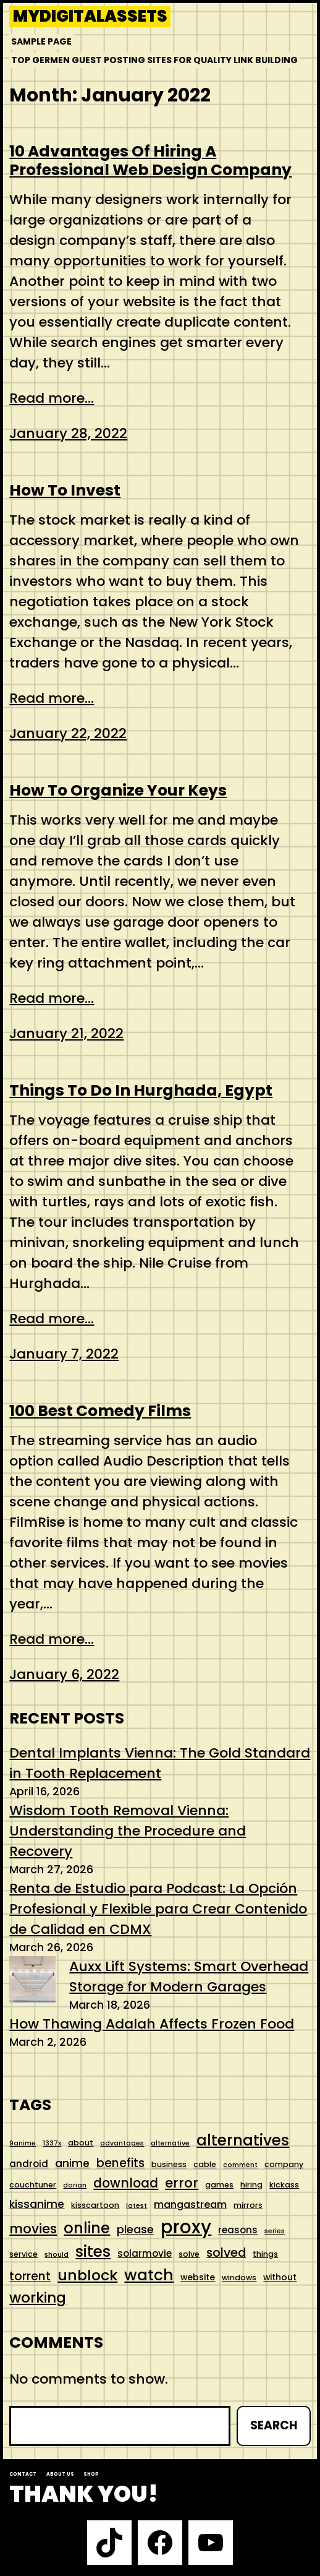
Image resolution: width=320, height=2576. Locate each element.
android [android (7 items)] (28, 2163)
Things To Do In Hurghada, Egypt (140, 1090)
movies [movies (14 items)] (33, 2229)
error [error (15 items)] (181, 2182)
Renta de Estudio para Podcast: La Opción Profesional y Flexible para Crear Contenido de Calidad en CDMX (158, 1909)
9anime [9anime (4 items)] (22, 2143)
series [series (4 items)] (274, 2231)
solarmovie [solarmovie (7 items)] (144, 2253)
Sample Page (41, 41)
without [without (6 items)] (280, 2277)
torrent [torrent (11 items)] (30, 2276)
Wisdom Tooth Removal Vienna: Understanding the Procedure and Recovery (127, 1831)
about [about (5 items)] (80, 2142)
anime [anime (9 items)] (72, 2163)
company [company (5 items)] (283, 2164)
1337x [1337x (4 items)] (52, 2143)
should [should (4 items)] (56, 2254)
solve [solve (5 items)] (189, 2254)
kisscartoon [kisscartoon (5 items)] (95, 2205)
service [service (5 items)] (23, 2254)
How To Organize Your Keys (118, 790)
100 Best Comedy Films (100, 1411)
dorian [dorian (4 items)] (74, 2185)
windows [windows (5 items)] (239, 2277)
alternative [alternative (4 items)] (170, 2143)
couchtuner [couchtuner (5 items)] (32, 2184)
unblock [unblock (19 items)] (87, 2275)
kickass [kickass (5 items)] (284, 2184)
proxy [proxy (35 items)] (186, 2226)
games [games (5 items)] (219, 2184)
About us (60, 2474)
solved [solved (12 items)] (226, 2252)
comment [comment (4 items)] (240, 2165)
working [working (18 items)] (37, 2298)
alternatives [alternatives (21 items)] (242, 2140)
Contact (22, 2474)
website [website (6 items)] (197, 2277)
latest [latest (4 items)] (136, 2205)
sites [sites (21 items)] (93, 2251)
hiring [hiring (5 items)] (251, 2184)
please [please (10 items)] (135, 2229)
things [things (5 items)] (265, 2254)
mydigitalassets (90, 16)
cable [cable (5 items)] (204, 2164)
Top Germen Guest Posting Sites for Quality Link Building (154, 60)
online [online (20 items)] (87, 2228)
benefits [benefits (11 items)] (120, 2163)
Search (273, 2425)
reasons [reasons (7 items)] (238, 2229)
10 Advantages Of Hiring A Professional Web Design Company (150, 160)
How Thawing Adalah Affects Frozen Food (151, 2023)
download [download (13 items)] (125, 2183)
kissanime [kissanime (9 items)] (36, 2204)
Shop (91, 2474)
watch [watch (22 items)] (149, 2275)
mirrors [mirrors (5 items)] (248, 2205)
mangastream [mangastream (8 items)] (190, 2204)
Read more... (51, 398)
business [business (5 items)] (169, 2164)
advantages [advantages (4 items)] (122, 2143)
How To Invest (64, 490)
